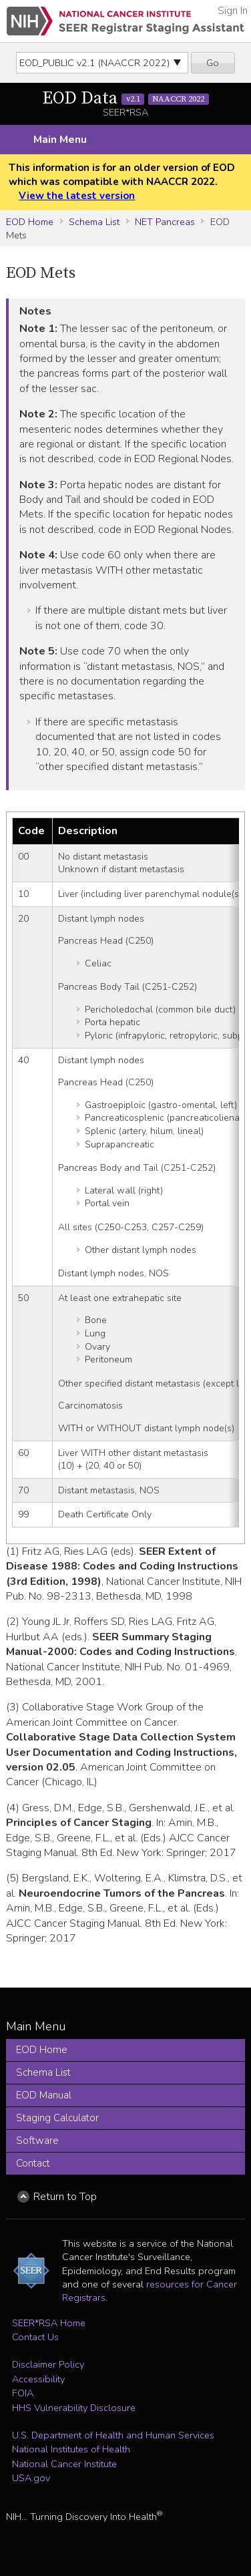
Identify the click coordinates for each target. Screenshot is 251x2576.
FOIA (22, 2393)
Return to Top (65, 2196)
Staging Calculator (57, 2118)
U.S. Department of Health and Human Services (113, 2435)
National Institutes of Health (71, 2449)
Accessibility (38, 2379)
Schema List (94, 221)
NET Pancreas (165, 221)
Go (212, 62)
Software (37, 2140)
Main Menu (60, 139)
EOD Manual (43, 2095)
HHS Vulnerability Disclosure (74, 2407)
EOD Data (125, 98)
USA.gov (31, 2478)
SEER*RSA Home (48, 2323)
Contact (33, 2163)
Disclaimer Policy (48, 2364)
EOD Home (29, 221)
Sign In (233, 10)
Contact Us (35, 2337)
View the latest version (77, 195)
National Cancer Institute (64, 2463)
